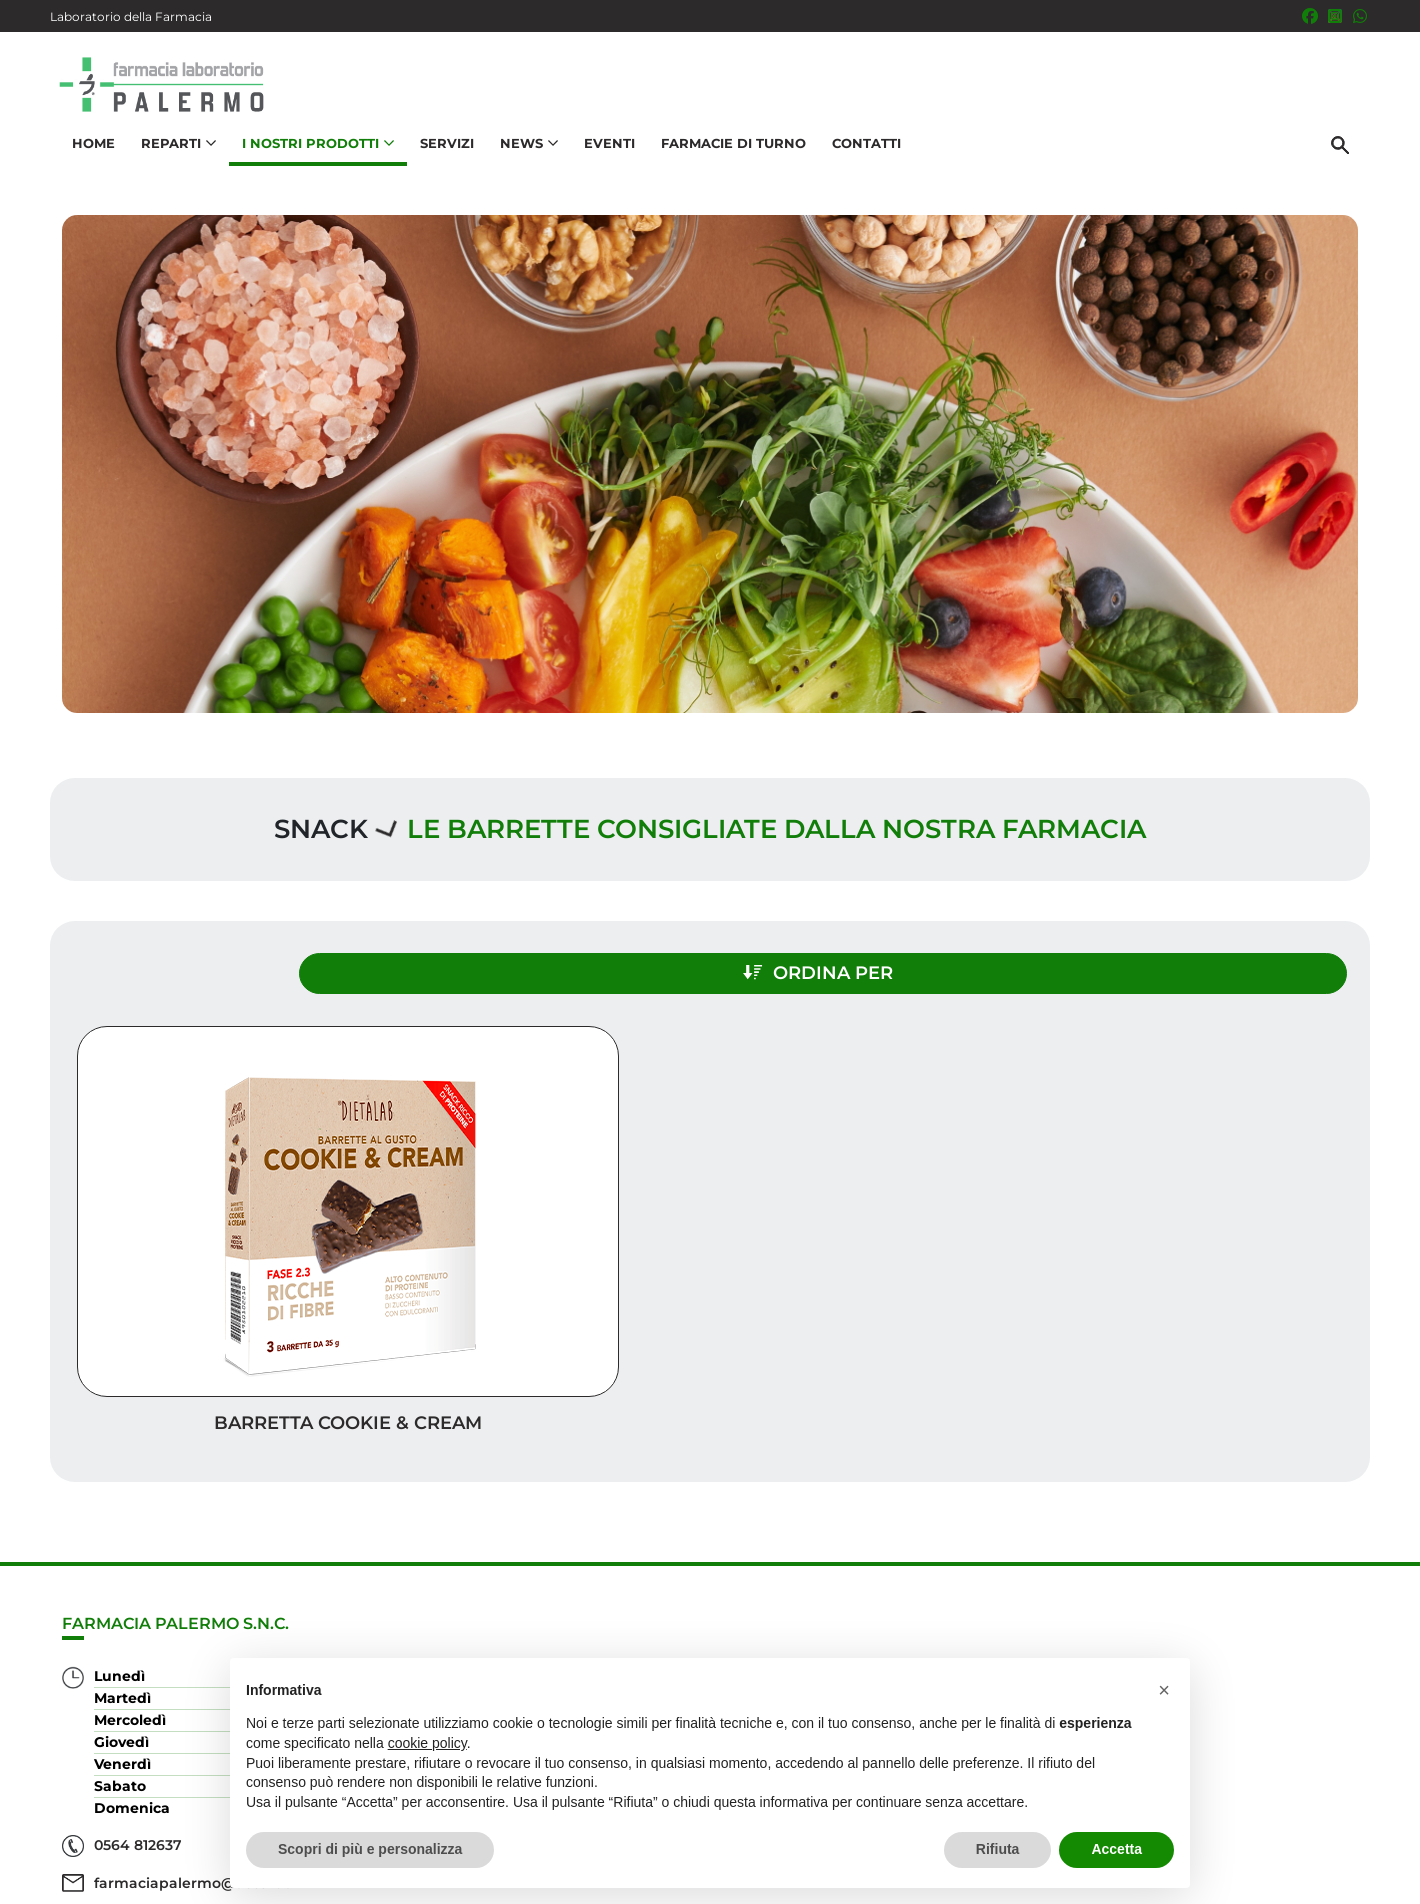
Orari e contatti (1281, 1652)
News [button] (520, 166)
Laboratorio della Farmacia (131, 16)
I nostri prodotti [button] (309, 166)
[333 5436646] (1360, 16)
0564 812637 (138, 1756)
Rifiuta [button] (998, 1849)
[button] (1164, 1690)
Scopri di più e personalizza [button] (370, 1849)
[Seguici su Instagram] (1335, 16)
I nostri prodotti (1276, 1588)
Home (84, 166)
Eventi (600, 166)
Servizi (438, 166)
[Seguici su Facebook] (1310, 16)
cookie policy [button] (427, 1743)
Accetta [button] (1116, 1849)
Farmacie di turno (724, 166)
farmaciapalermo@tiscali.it (192, 1794)
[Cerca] (1349, 167)
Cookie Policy (1313, 1878)
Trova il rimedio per (1261, 1620)
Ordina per (1174, 958)
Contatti (857, 166)
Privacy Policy (1207, 1878)
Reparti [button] (169, 166)
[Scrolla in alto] (1374, 1823)
